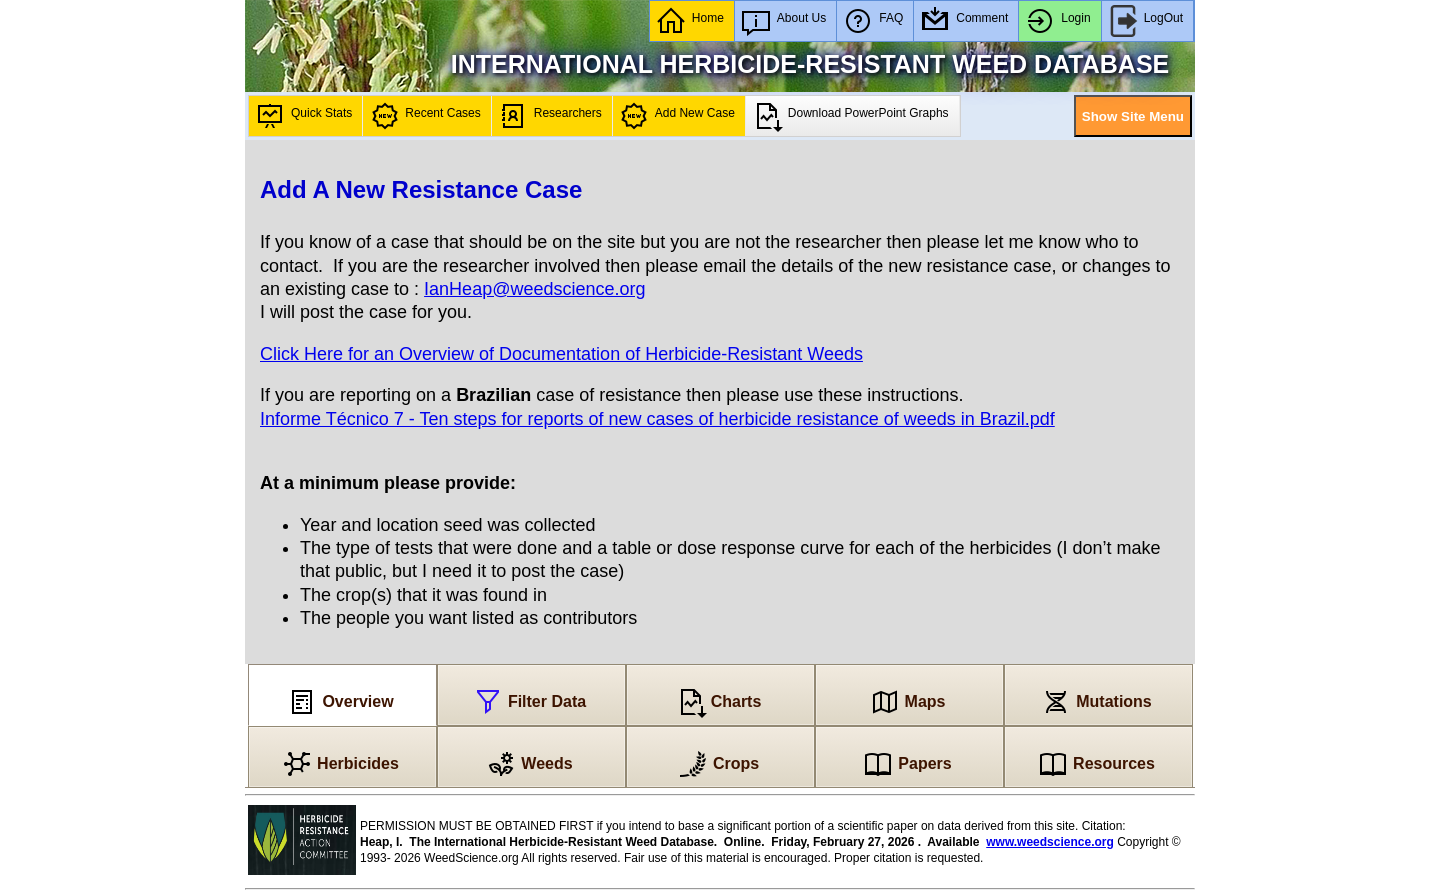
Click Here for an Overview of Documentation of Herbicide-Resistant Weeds (561, 354)
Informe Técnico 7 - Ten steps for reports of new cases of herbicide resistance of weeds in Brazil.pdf (657, 419)
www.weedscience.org (1050, 842)
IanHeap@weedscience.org (534, 289)
